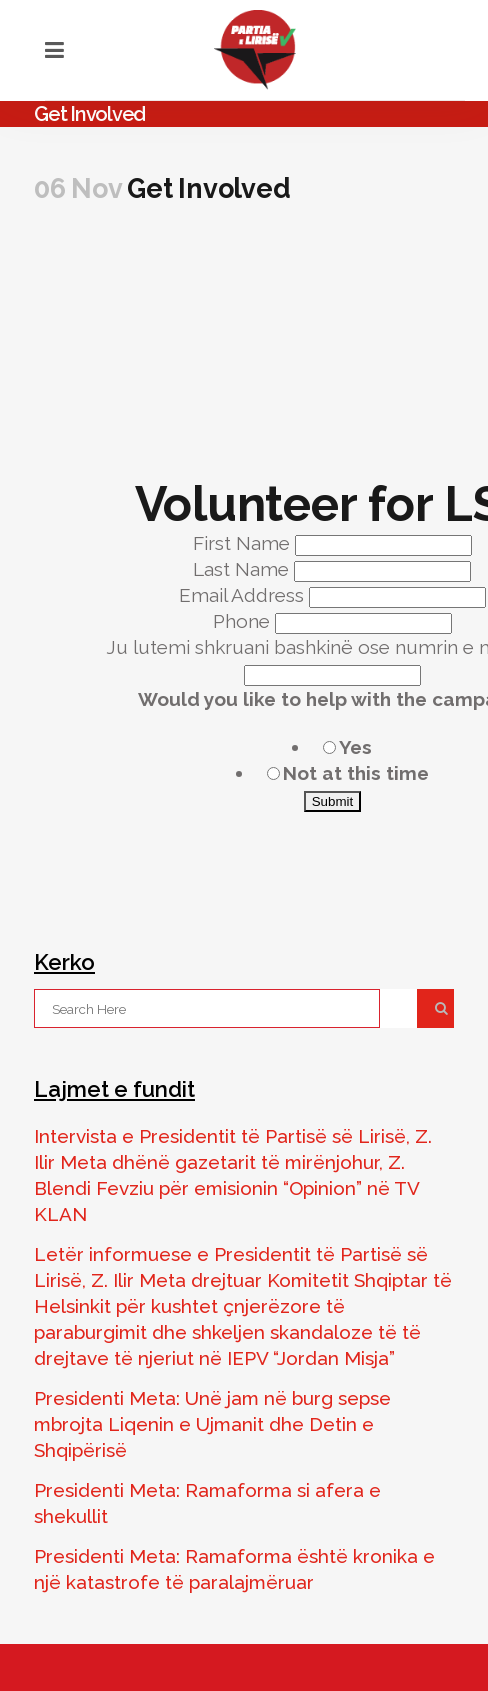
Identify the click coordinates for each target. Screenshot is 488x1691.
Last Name (243, 569)
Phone (244, 621)
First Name (244, 543)
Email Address (244, 595)
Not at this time (356, 773)
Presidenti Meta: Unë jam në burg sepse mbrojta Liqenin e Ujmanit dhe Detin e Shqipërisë (212, 1424)
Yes (355, 747)
